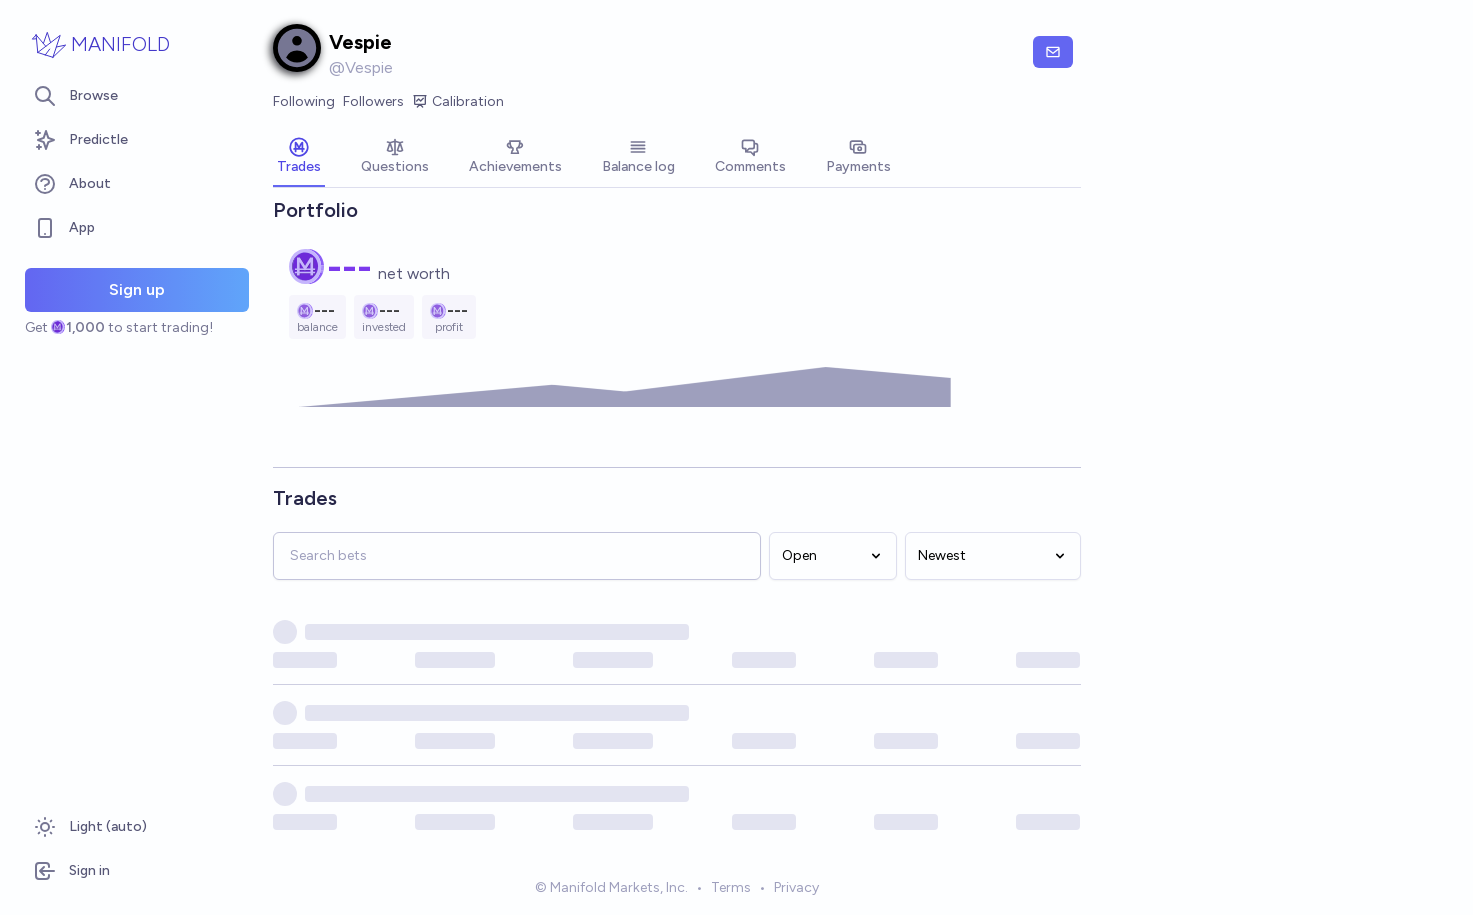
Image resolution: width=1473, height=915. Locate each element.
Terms (731, 888)
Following (304, 101)
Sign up (137, 289)
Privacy (796, 888)
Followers (373, 101)
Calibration (458, 102)
